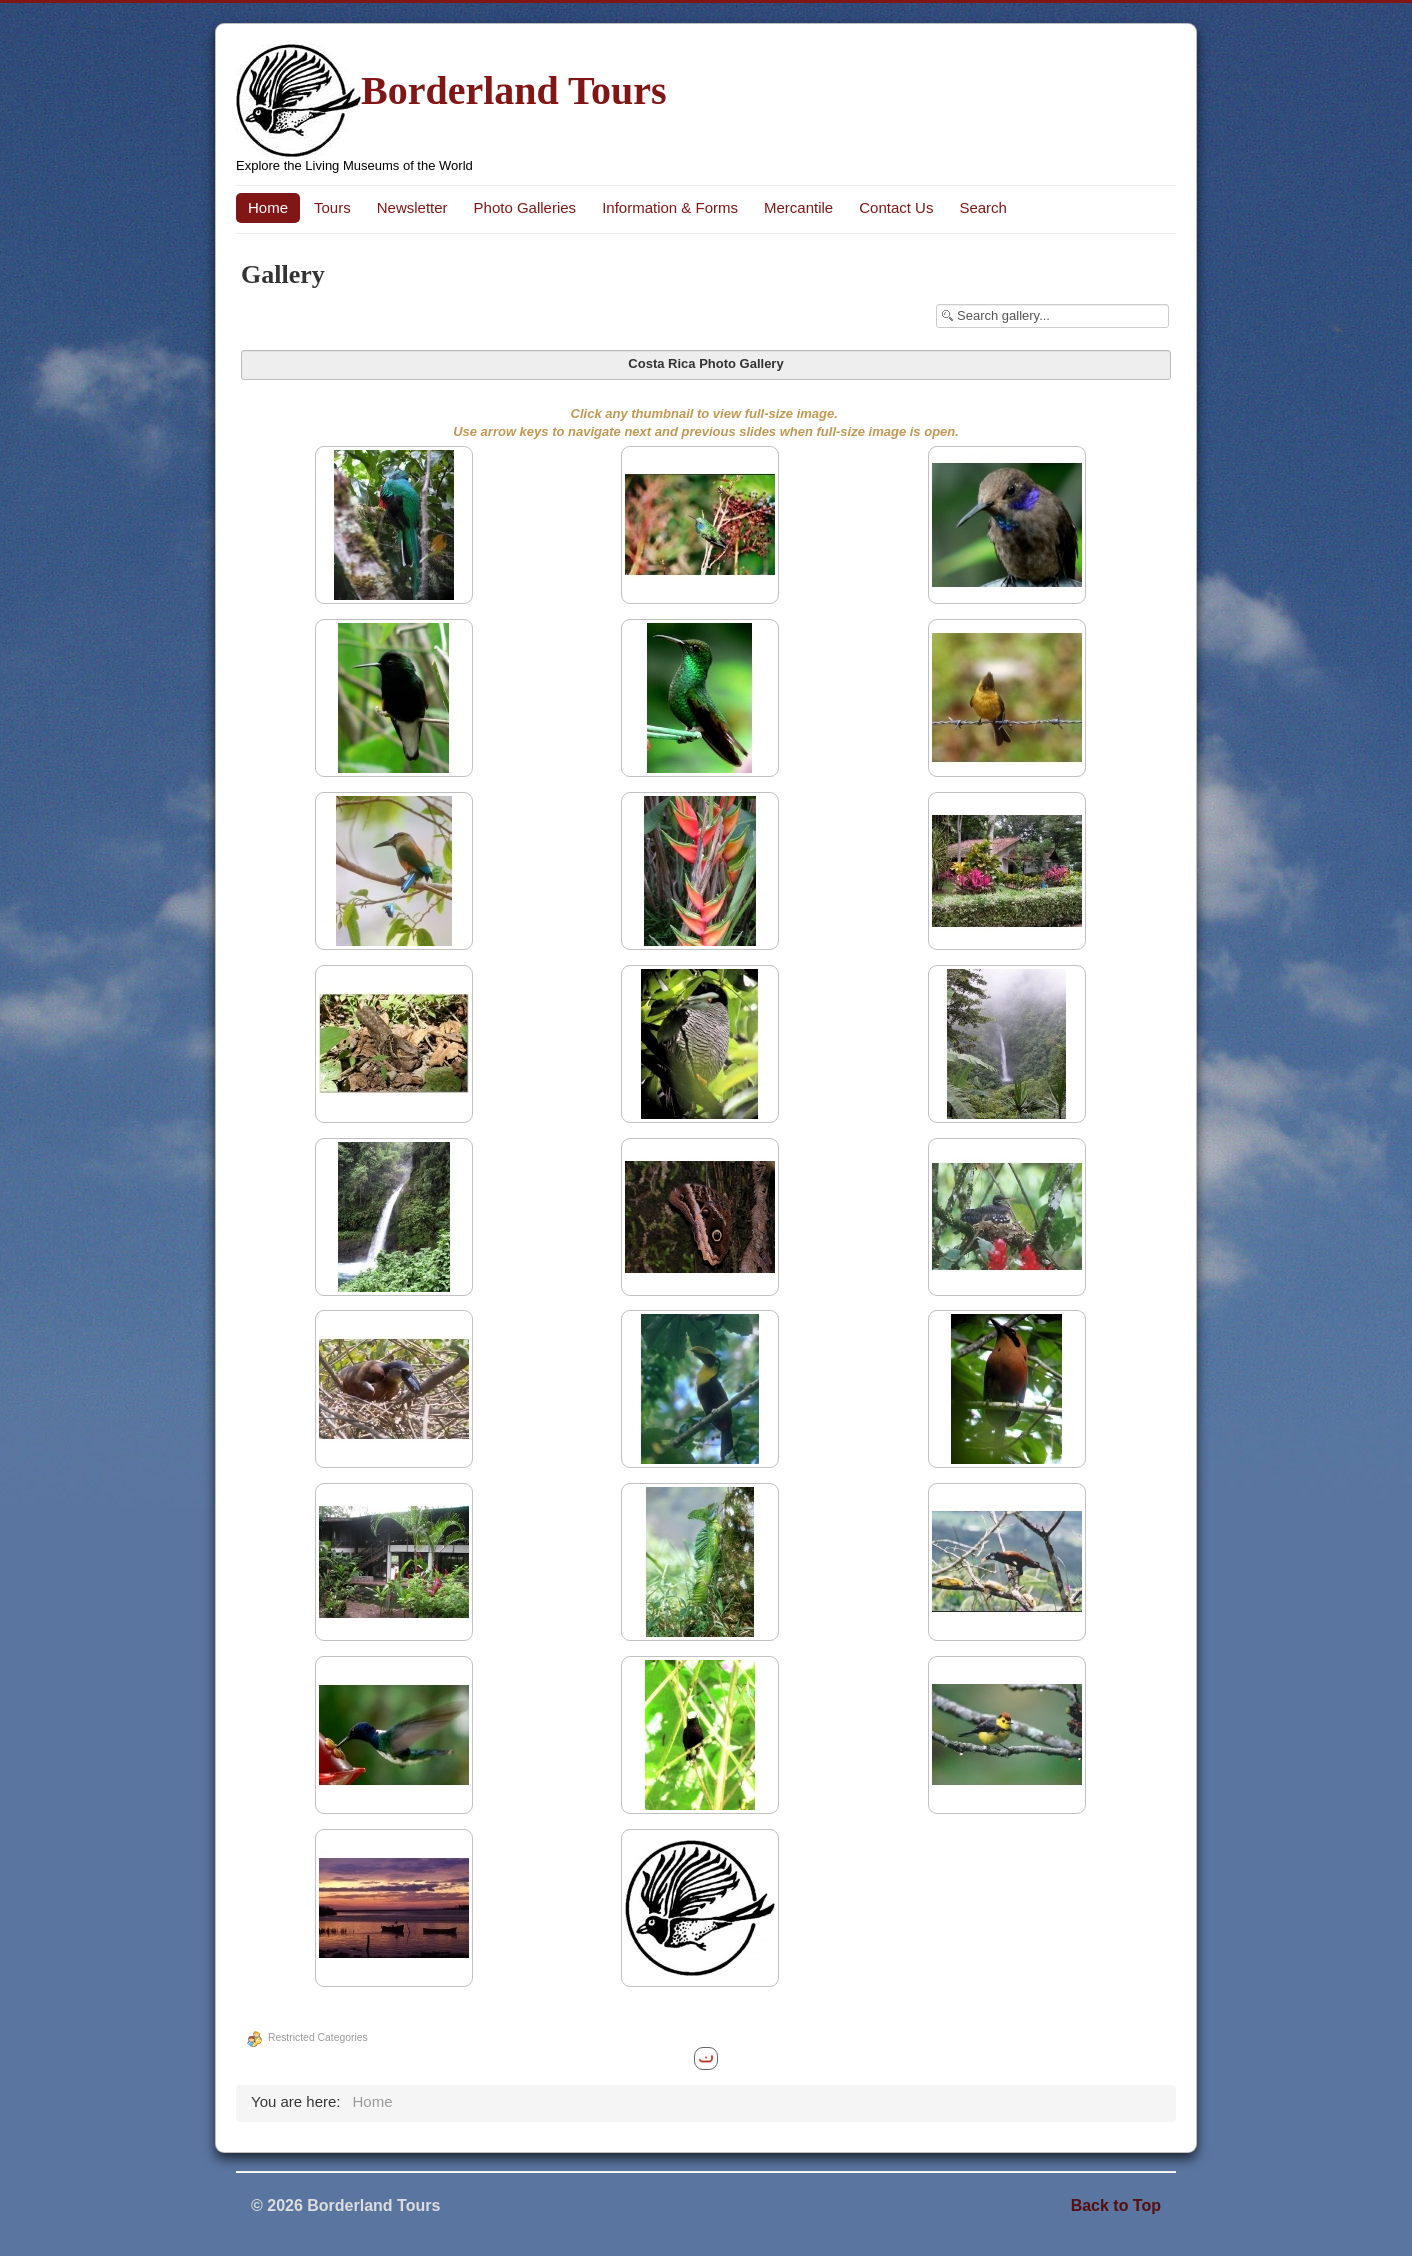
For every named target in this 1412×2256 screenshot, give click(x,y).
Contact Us (896, 207)
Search (983, 207)
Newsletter (412, 207)
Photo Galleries (525, 207)
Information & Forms (670, 207)
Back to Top (1116, 2205)
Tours (332, 207)
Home (268, 207)
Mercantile (798, 207)
